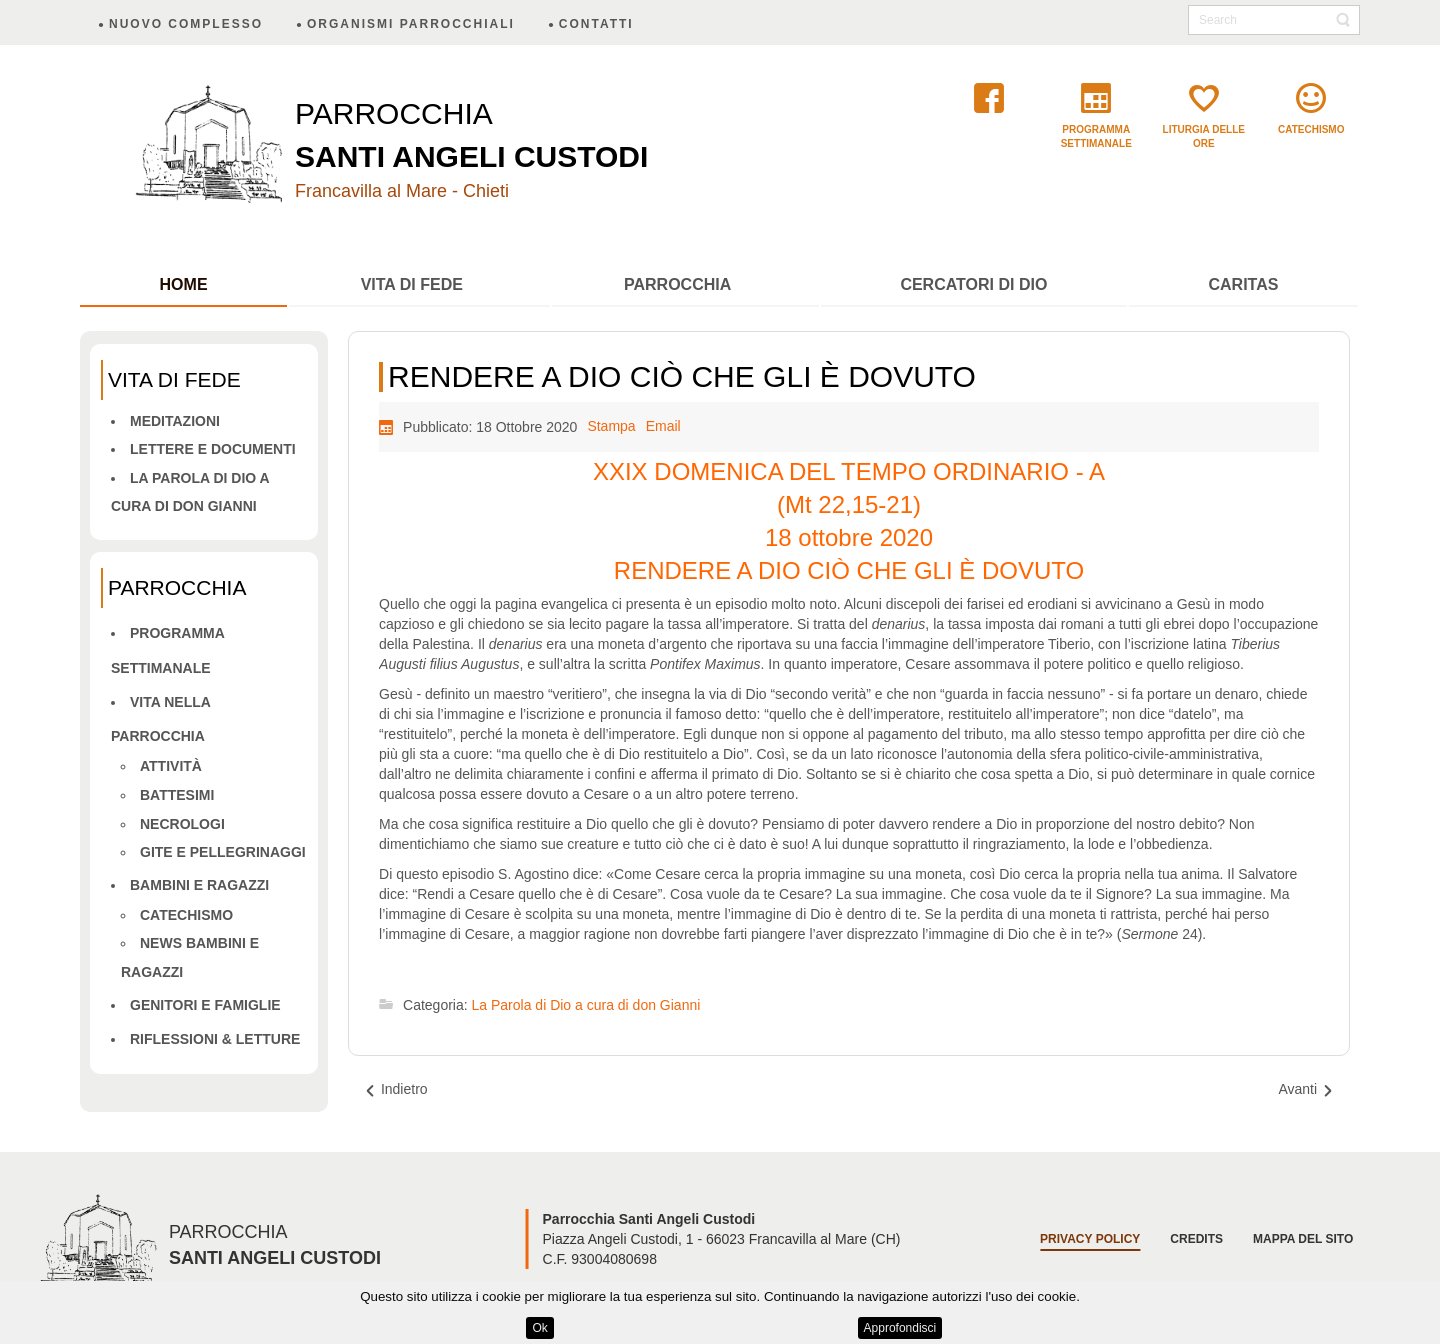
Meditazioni (175, 421)
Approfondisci (900, 1328)
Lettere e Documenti (213, 449)
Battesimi (177, 795)
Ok (539, 1328)
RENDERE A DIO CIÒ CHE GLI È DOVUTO (682, 376)
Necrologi (182, 824)
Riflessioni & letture (215, 1039)
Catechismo (186, 915)
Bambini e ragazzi (199, 885)
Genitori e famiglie (205, 1005)
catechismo (1311, 129)
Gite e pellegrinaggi (223, 852)
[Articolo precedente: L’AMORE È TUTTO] (395, 1089)
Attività (171, 766)
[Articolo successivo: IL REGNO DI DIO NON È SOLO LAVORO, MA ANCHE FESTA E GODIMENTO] (1306, 1089)
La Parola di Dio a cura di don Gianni (586, 1005)
